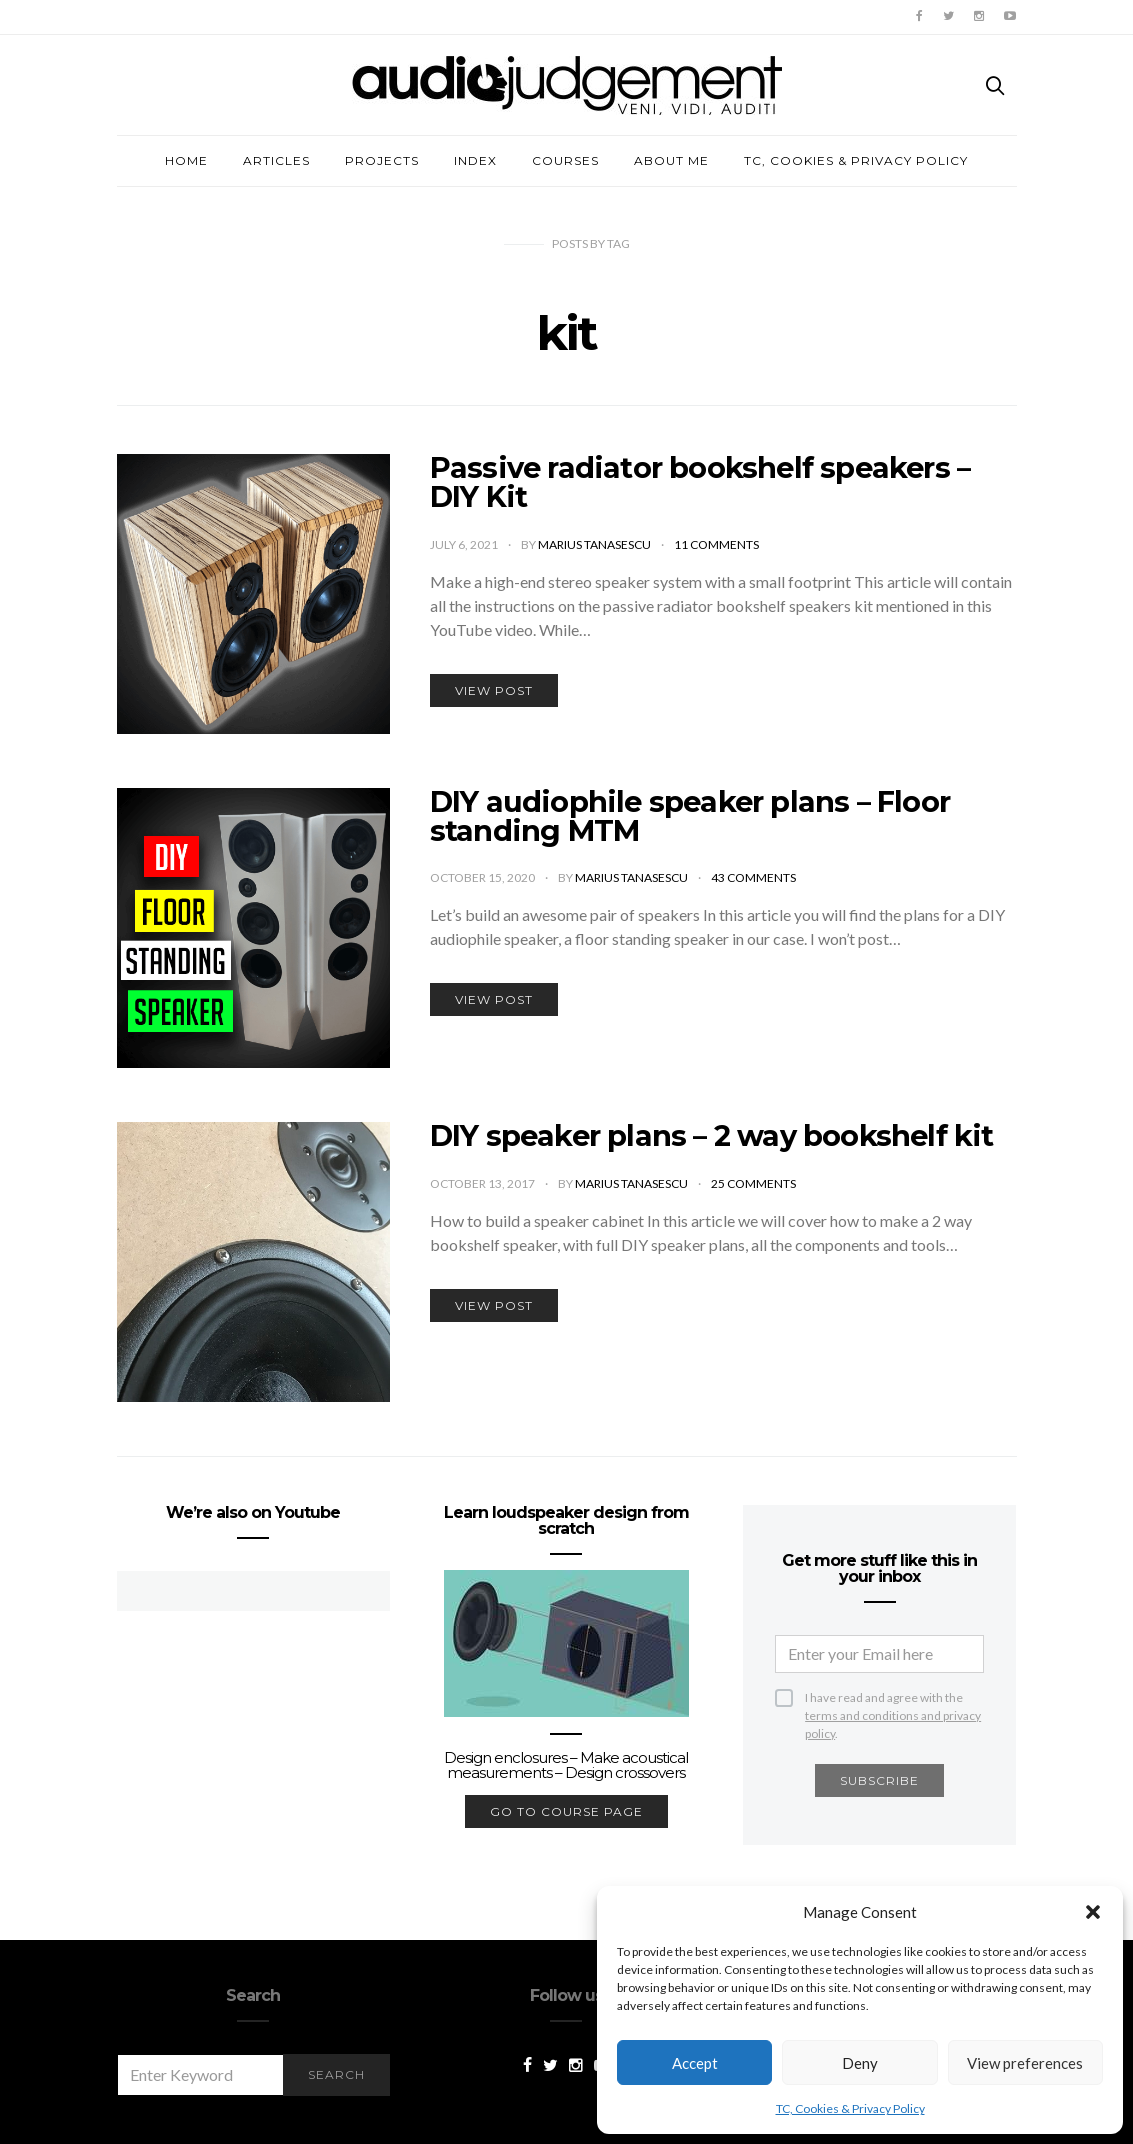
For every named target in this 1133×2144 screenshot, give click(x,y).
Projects (382, 160)
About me (671, 160)
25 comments (753, 1183)
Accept (695, 2063)
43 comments (753, 877)
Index (475, 160)
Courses (565, 160)
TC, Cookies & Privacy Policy (850, 2108)
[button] (1093, 1912)
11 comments (716, 544)
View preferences (1025, 2063)
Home (186, 160)
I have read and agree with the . (893, 1698)
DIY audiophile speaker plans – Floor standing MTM (690, 816)
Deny (860, 2063)
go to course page (566, 1811)
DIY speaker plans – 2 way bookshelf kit (712, 1135)
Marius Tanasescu (595, 544)
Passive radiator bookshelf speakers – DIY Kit (700, 482)
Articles (276, 160)
